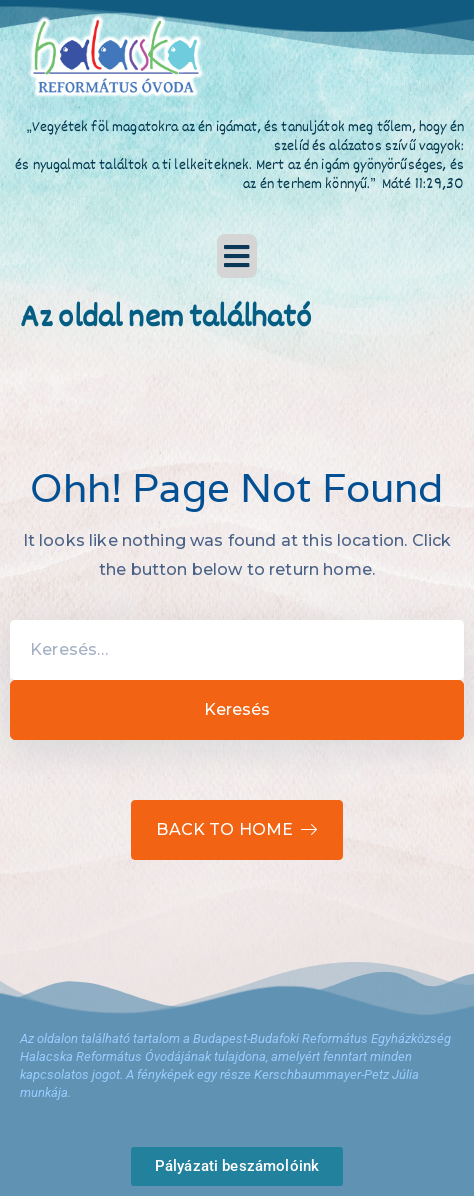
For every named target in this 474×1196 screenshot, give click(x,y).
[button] (237, 256)
